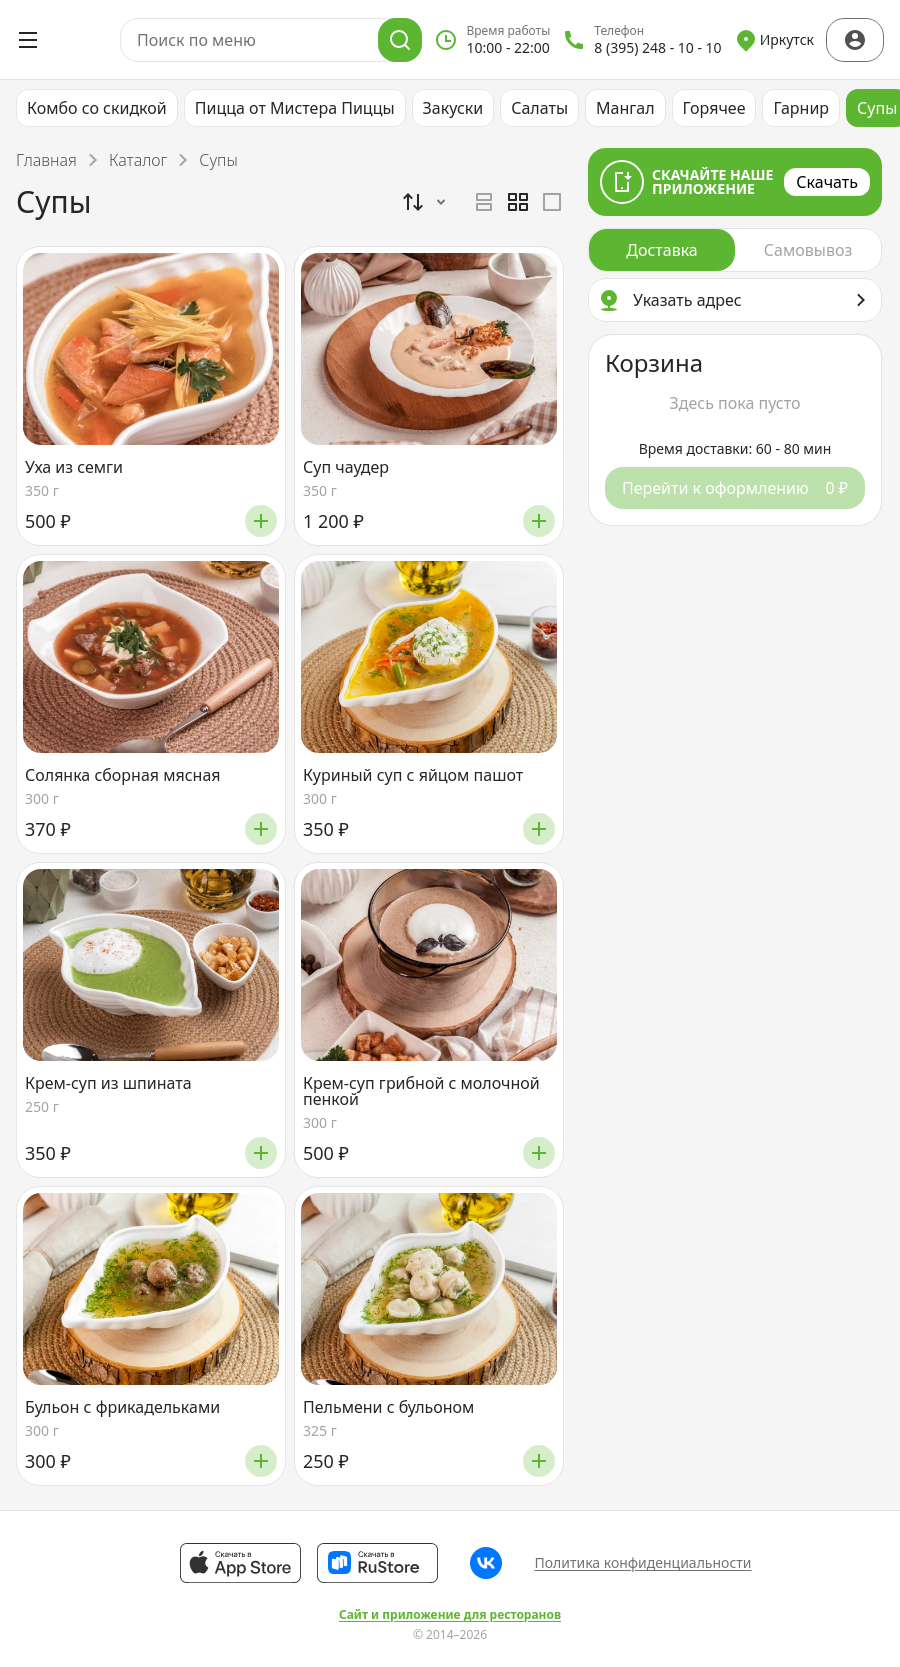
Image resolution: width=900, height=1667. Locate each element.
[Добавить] (261, 521)
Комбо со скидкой (97, 108)
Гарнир (801, 108)
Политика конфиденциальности (642, 1562)
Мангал (625, 108)
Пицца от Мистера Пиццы (295, 108)
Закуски (453, 108)
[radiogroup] (518, 202)
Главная (46, 160)
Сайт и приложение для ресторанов (450, 1615)
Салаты (539, 108)
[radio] (484, 202)
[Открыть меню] (28, 40)
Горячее (714, 108)
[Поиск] (400, 40)
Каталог (138, 160)
